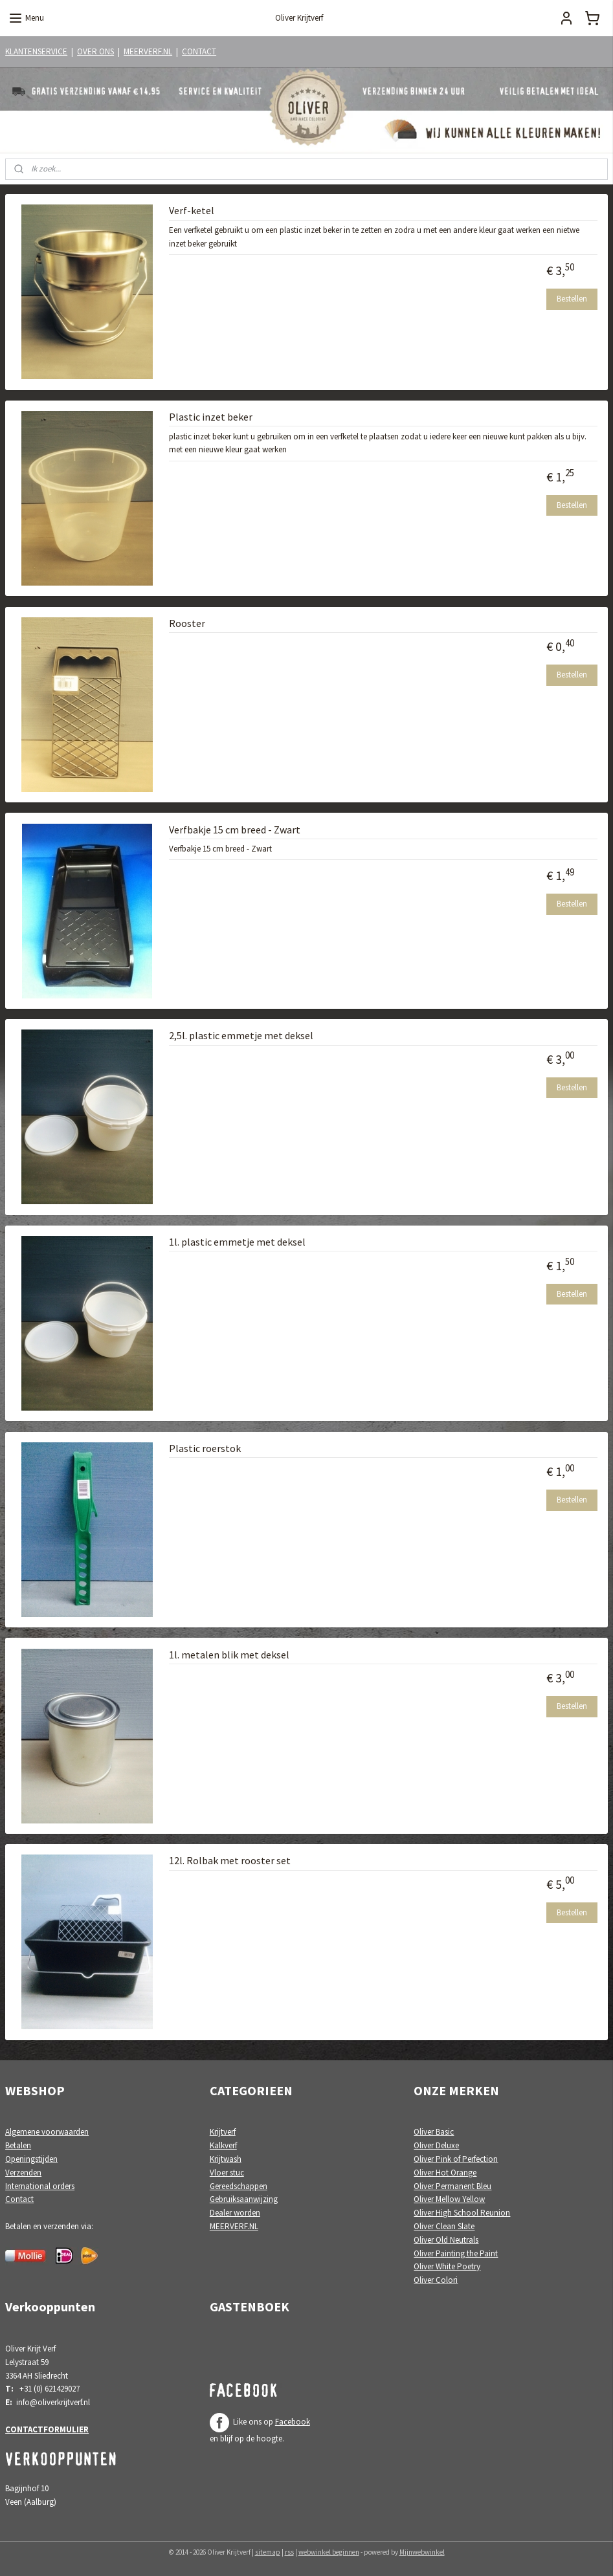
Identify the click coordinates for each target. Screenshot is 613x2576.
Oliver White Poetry (447, 2266)
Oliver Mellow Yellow (449, 2199)
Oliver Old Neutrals (446, 2239)
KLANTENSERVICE (36, 51)
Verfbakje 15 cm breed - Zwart (234, 830)
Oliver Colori (436, 2279)
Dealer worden (235, 2212)
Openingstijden (31, 2158)
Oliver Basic (434, 2131)
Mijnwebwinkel (422, 2552)
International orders (39, 2186)
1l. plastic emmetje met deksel (237, 1242)
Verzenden (23, 2172)
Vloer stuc (227, 2172)
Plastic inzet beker (210, 417)
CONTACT (199, 51)
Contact (19, 2199)
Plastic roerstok (205, 1448)
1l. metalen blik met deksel (229, 1655)
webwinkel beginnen (328, 2552)
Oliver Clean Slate (444, 2226)
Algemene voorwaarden (47, 2131)
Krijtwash (225, 2158)
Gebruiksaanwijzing (244, 2199)
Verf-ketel (191, 211)
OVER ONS (95, 51)
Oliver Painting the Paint (456, 2253)
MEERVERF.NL (148, 51)
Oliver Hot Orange (445, 2172)
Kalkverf (223, 2145)
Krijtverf (223, 2131)
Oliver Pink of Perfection (456, 2158)
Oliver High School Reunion (462, 2212)
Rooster (187, 623)
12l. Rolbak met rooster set (230, 1861)
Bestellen (572, 298)
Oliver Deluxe (436, 2145)
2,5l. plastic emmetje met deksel (241, 1036)
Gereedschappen (238, 2186)
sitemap (267, 2552)
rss (289, 2552)
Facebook (292, 2421)
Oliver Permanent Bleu (452, 2186)
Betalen (18, 2145)
